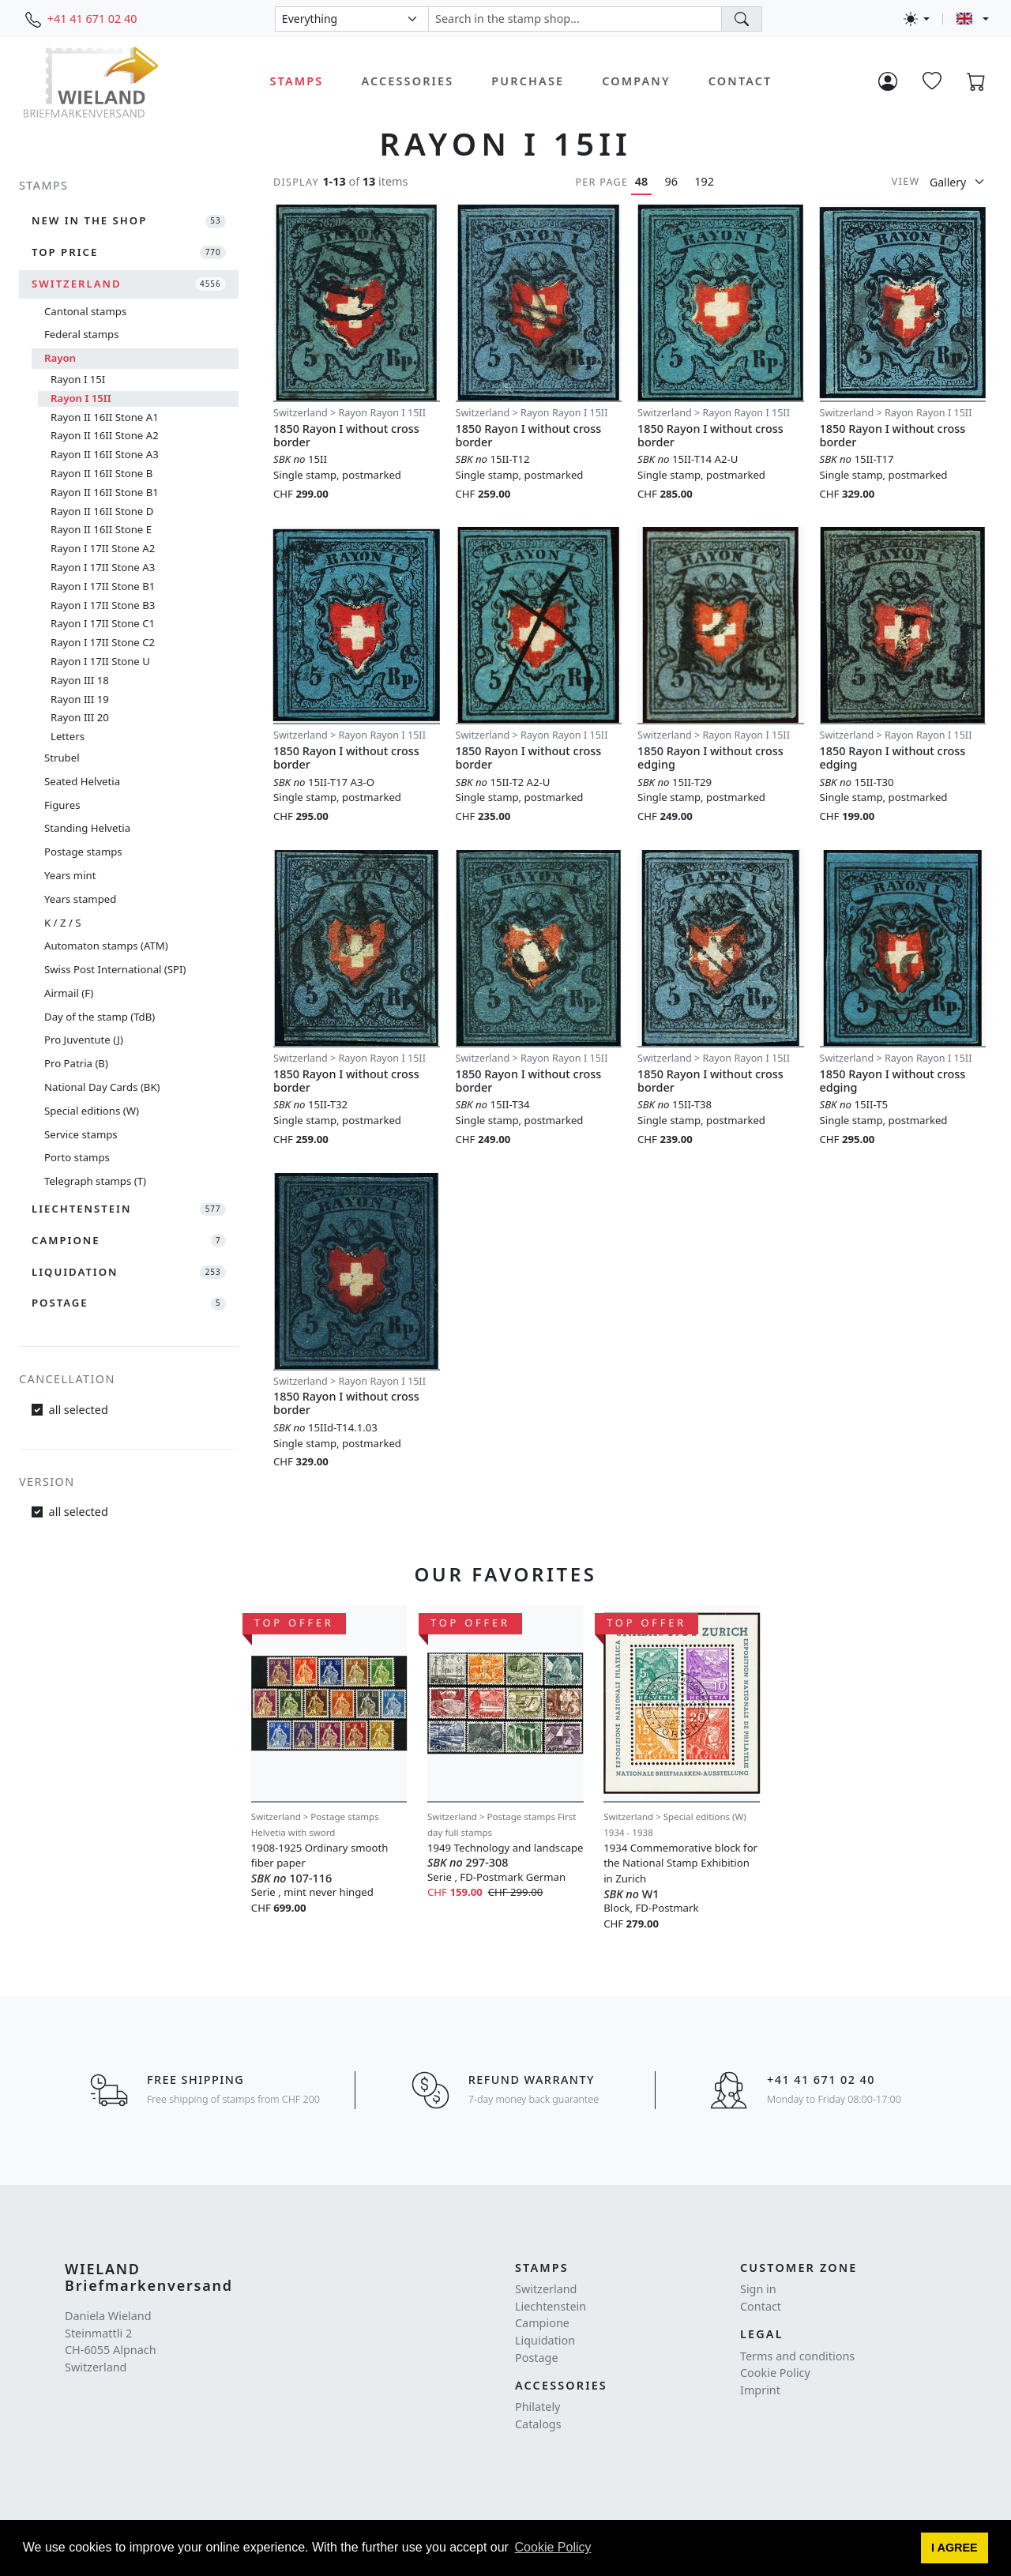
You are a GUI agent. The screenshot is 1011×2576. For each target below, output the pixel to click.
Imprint (760, 2389)
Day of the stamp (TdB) (99, 1017)
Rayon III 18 (80, 680)
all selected (78, 1409)
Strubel (62, 757)
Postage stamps (83, 851)
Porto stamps (77, 1157)
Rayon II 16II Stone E (101, 529)
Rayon (60, 358)
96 (671, 181)
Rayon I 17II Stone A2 (103, 548)
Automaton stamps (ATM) (106, 945)
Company (636, 80)
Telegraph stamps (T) (95, 1181)
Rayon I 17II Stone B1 (103, 586)
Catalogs (538, 2423)
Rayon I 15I (78, 379)
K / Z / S (62, 923)
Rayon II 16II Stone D (102, 511)
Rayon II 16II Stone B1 (105, 492)
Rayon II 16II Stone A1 (105, 417)
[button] (955, 2548)
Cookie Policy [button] (553, 2547)
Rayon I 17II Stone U (100, 661)
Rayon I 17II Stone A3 (103, 567)
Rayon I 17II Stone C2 (103, 642)
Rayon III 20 (80, 717)
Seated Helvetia (82, 781)
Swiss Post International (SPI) (115, 969)
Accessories (407, 80)
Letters (68, 736)
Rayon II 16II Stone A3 (105, 454)
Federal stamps (81, 334)
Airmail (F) (68, 993)
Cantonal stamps (85, 311)
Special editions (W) (91, 1111)
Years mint (70, 875)
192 (704, 181)
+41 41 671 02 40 (92, 18)
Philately (537, 2406)
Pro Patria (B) (76, 1063)
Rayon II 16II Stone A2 (105, 435)
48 (641, 181)
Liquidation (545, 2340)
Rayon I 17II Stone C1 (103, 623)
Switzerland (546, 2288)
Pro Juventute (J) (83, 1039)
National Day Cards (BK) (102, 1087)
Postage (536, 2357)
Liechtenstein (550, 2306)
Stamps (297, 80)
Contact (740, 80)
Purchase (527, 80)
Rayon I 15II (81, 398)
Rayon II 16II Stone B (101, 473)
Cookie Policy (775, 2372)
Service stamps (81, 1134)
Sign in (758, 2288)
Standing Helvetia (87, 828)
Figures (62, 805)
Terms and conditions (797, 2356)
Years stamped (80, 899)
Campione (542, 2322)
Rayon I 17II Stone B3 (103, 605)
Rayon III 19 (80, 699)
